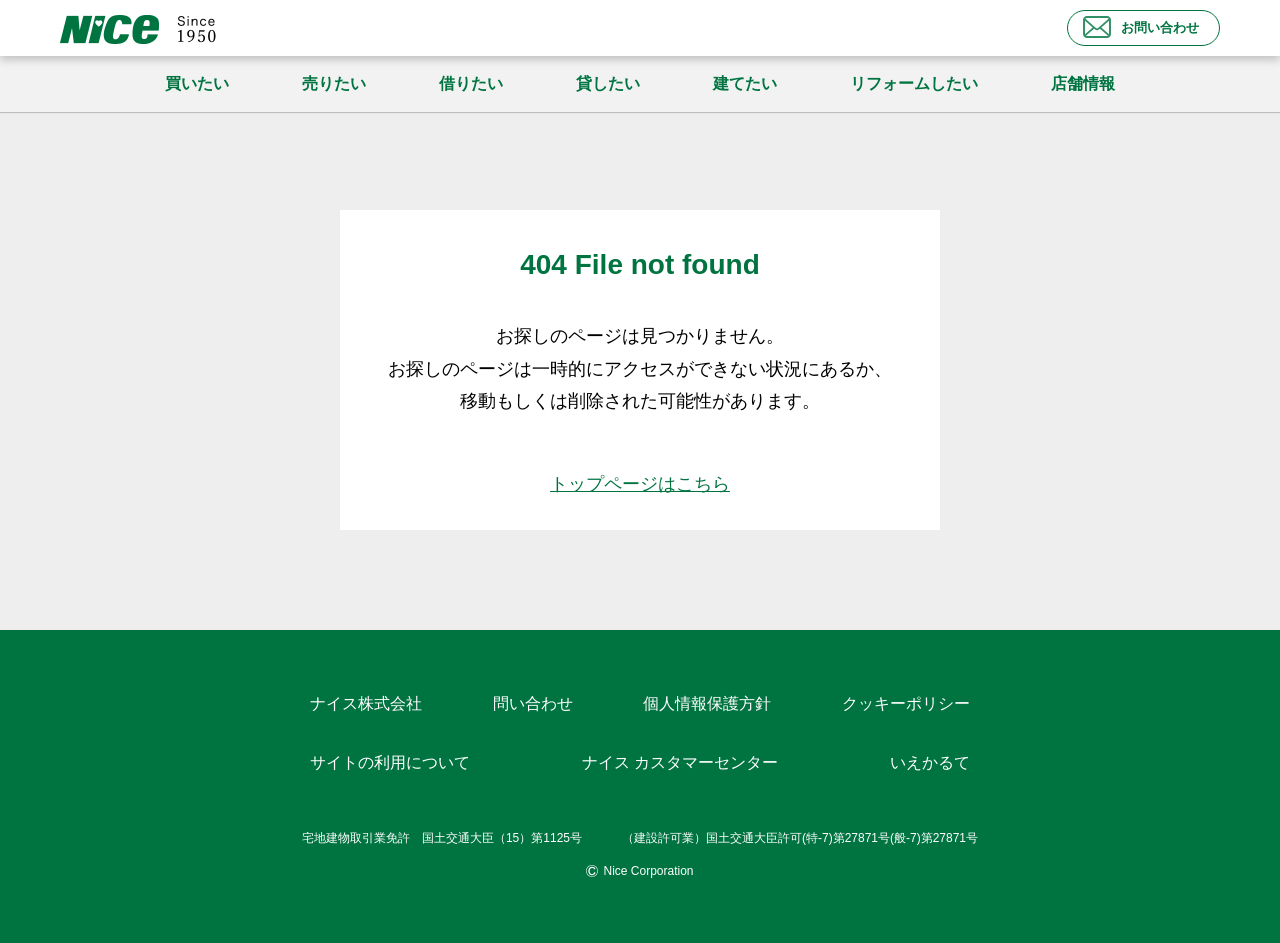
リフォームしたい (914, 83)
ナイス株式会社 (366, 703)
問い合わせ (533, 703)
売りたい (334, 83)
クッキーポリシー (906, 703)
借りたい (471, 83)
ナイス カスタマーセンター (680, 762)
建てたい (745, 83)
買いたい (197, 83)
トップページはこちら (640, 484)
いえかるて (930, 762)
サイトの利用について (390, 762)
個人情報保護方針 (707, 703)
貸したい (608, 83)
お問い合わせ (1141, 27)
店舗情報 (1083, 83)
